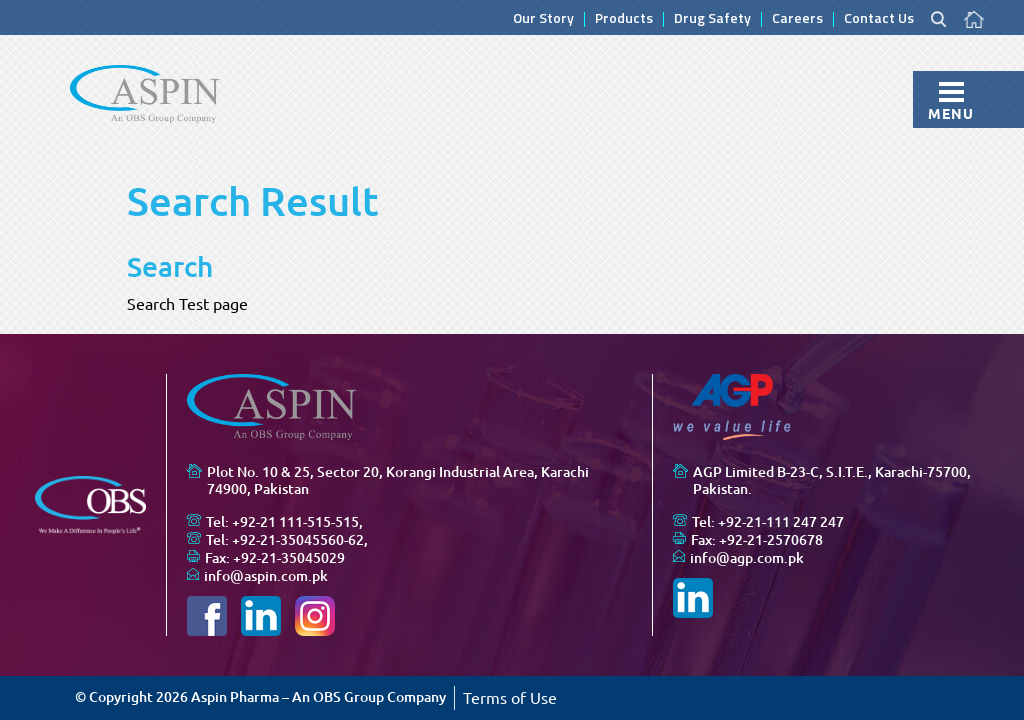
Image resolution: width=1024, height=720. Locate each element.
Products (624, 19)
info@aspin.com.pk (266, 576)
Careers (797, 19)
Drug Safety (712, 19)
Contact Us (879, 19)
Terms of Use (510, 698)
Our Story (543, 19)
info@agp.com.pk (747, 558)
